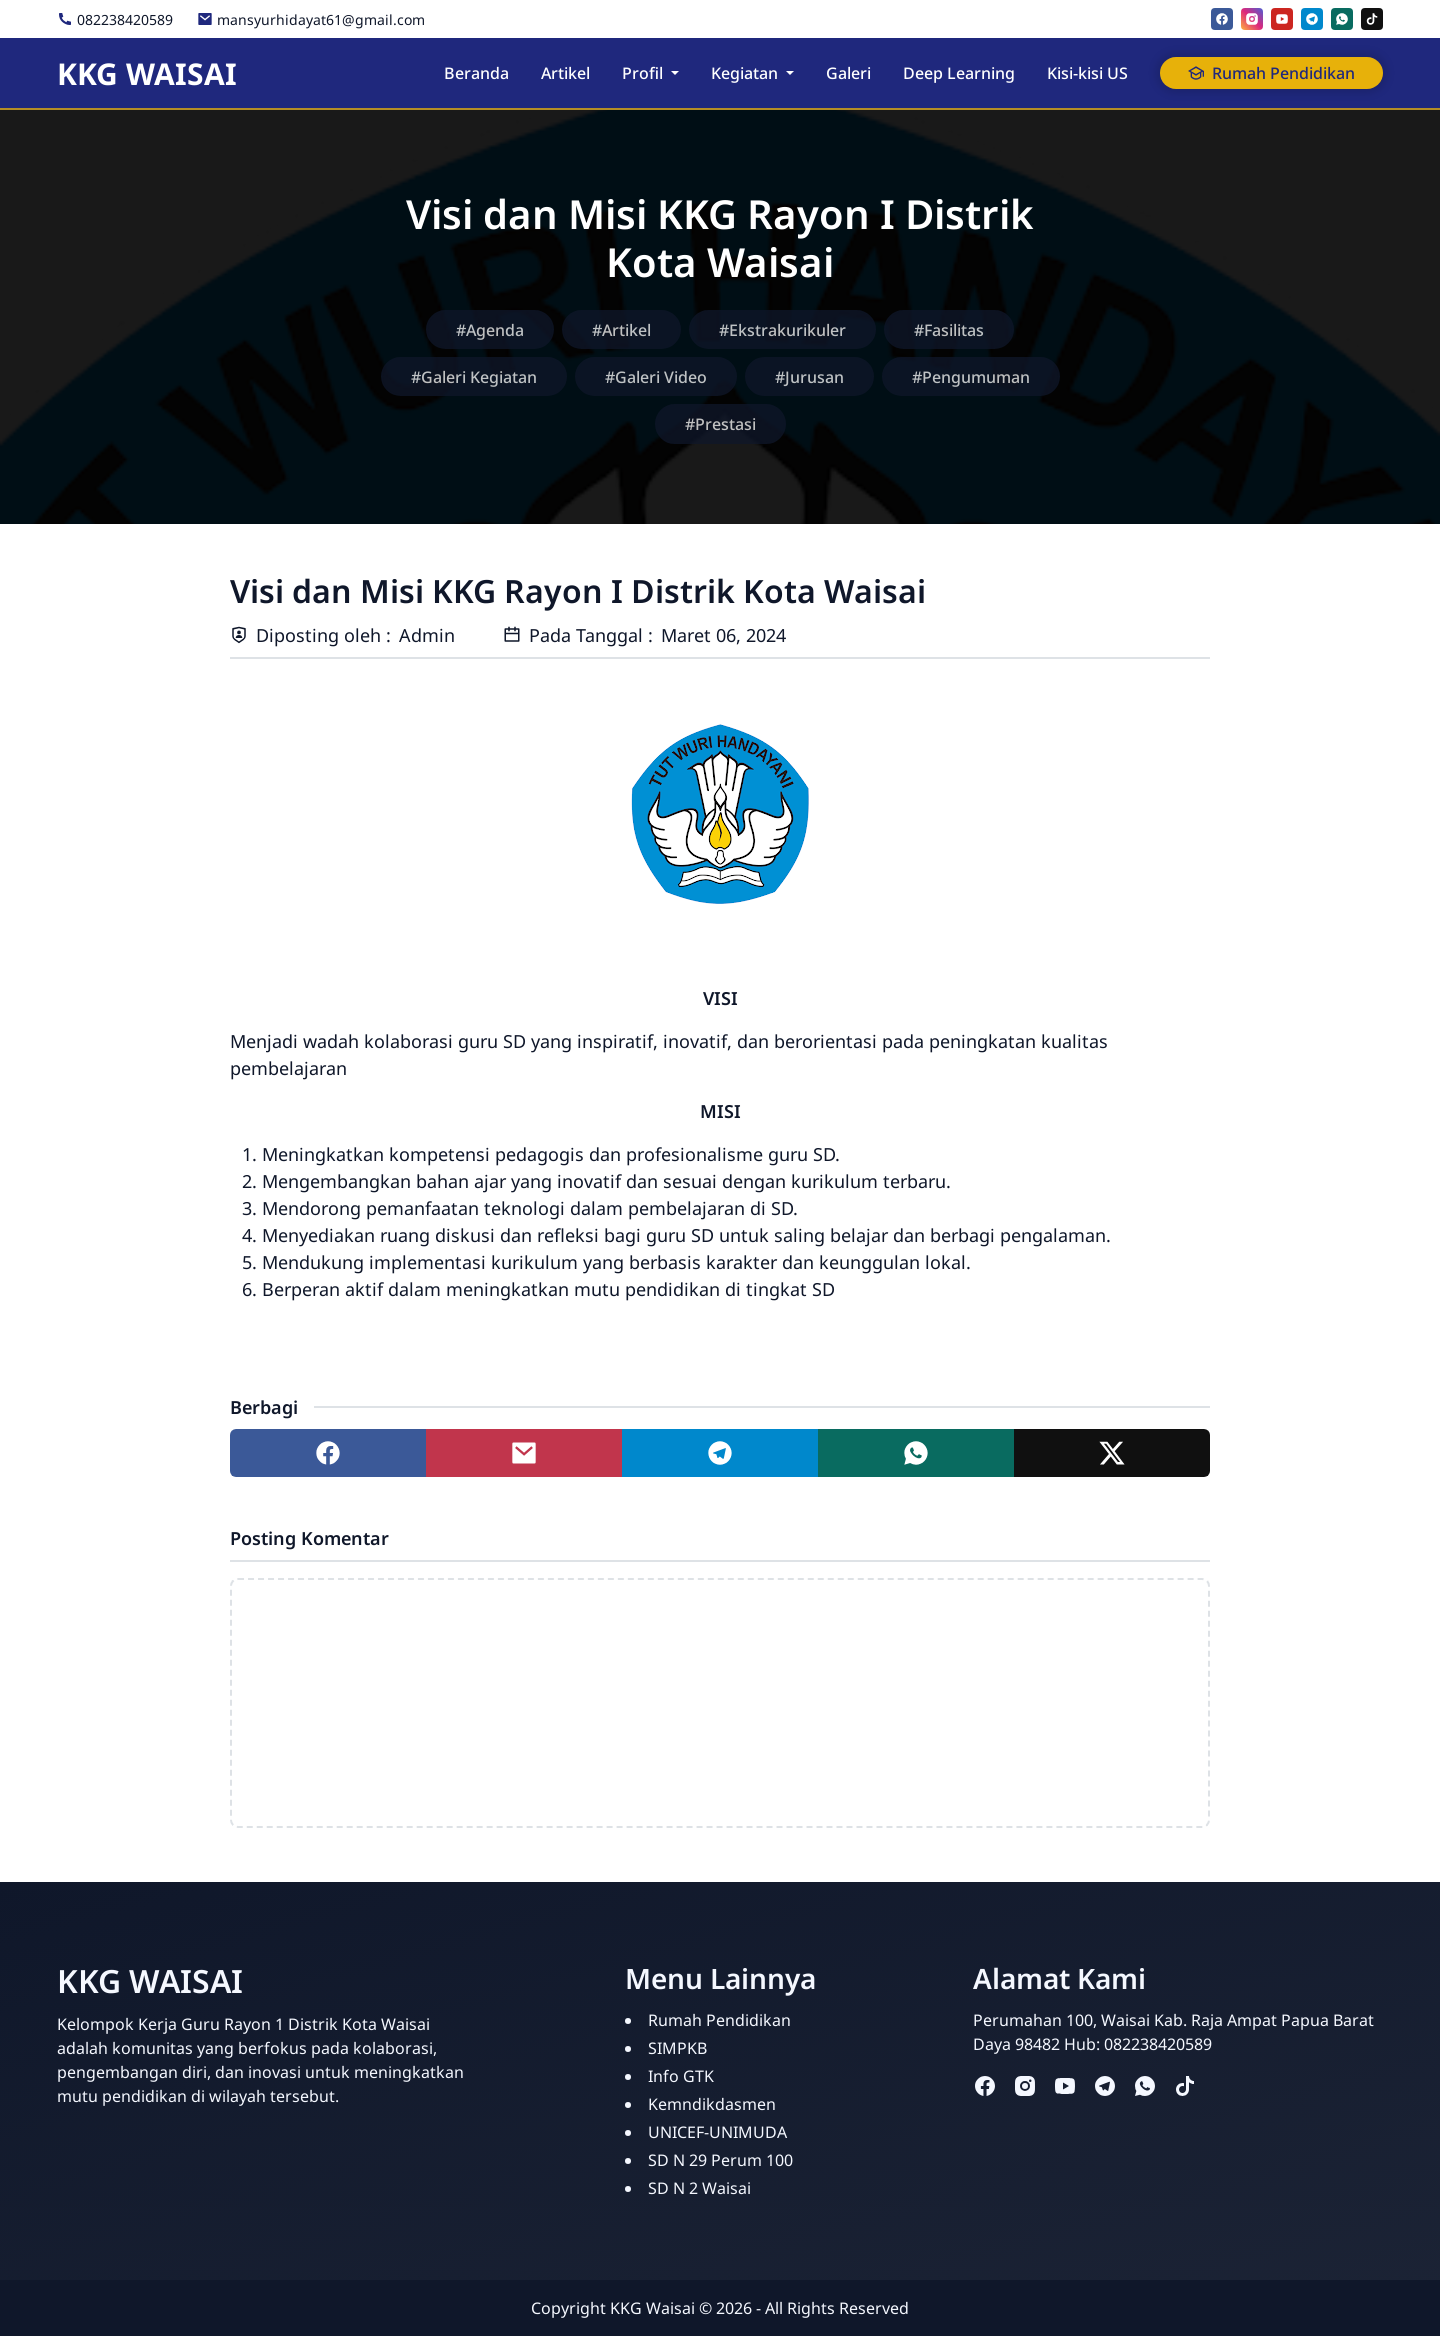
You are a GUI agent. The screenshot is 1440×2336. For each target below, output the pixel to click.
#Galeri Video (656, 377)
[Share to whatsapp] (916, 1453)
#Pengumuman (971, 377)
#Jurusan (809, 377)
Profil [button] (642, 73)
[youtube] (1282, 19)
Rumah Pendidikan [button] (1271, 73)
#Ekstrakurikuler (782, 330)
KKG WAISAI (147, 73)
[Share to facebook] (328, 1453)
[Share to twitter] (1112, 1453)
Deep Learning (959, 73)
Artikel (565, 73)
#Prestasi (720, 424)
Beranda (476, 73)
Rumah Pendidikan (719, 2020)
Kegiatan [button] (744, 73)
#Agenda (490, 330)
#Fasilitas (949, 330)
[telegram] (1312, 19)
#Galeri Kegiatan (474, 377)
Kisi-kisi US (1087, 73)
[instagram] (1252, 19)
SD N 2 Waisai (699, 2188)
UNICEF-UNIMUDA (717, 2132)
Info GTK (681, 2076)
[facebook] (1222, 19)
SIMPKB (677, 2048)
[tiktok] (1372, 19)
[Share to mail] (524, 1453)
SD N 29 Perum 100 (720, 2160)
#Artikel (621, 330)
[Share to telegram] (720, 1453)
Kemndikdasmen (712, 2104)
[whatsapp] (1342, 19)
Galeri (848, 73)
